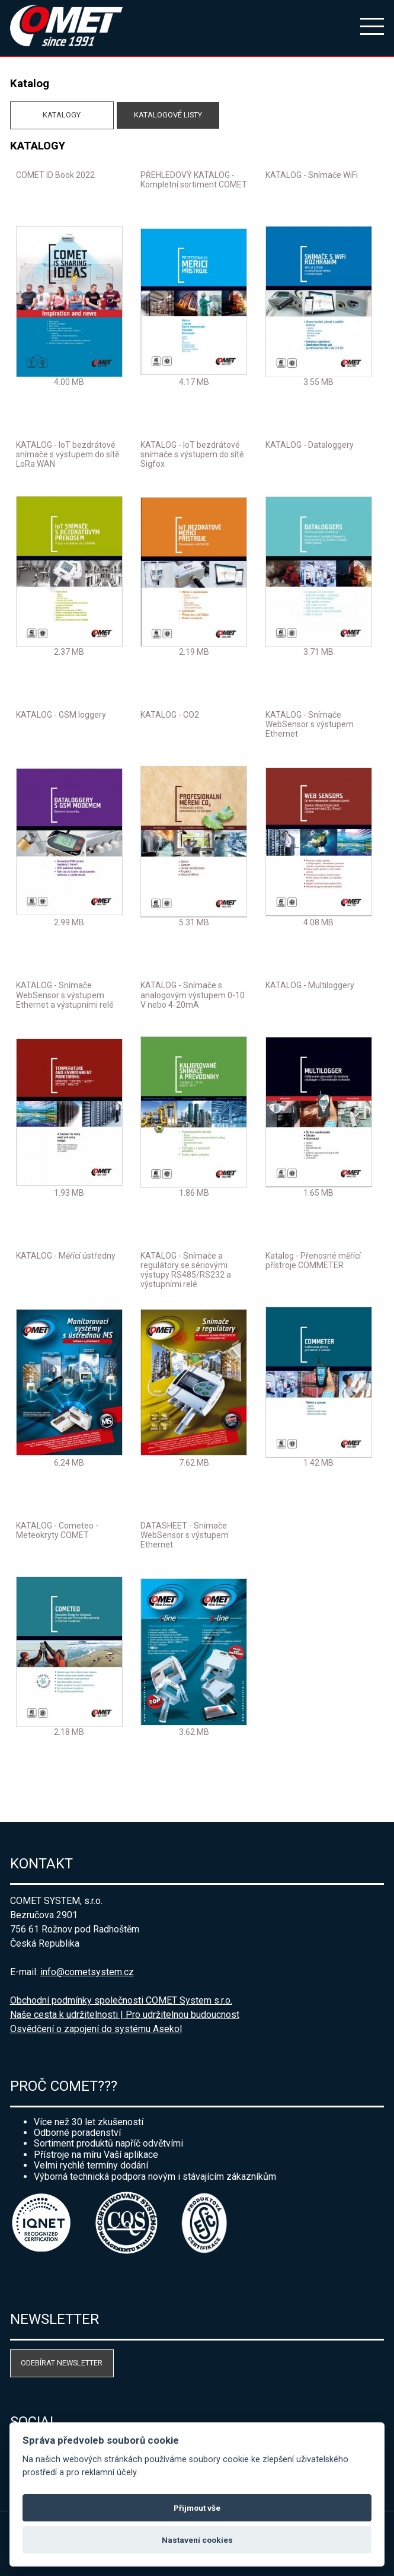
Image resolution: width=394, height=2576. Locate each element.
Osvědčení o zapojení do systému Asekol (96, 2028)
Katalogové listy (168, 114)
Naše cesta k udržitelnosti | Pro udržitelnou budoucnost (124, 2014)
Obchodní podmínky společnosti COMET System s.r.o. (121, 2000)
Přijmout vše (197, 2508)
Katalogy (62, 114)
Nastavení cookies (197, 2540)
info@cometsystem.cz (87, 1972)
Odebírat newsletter (61, 2362)
